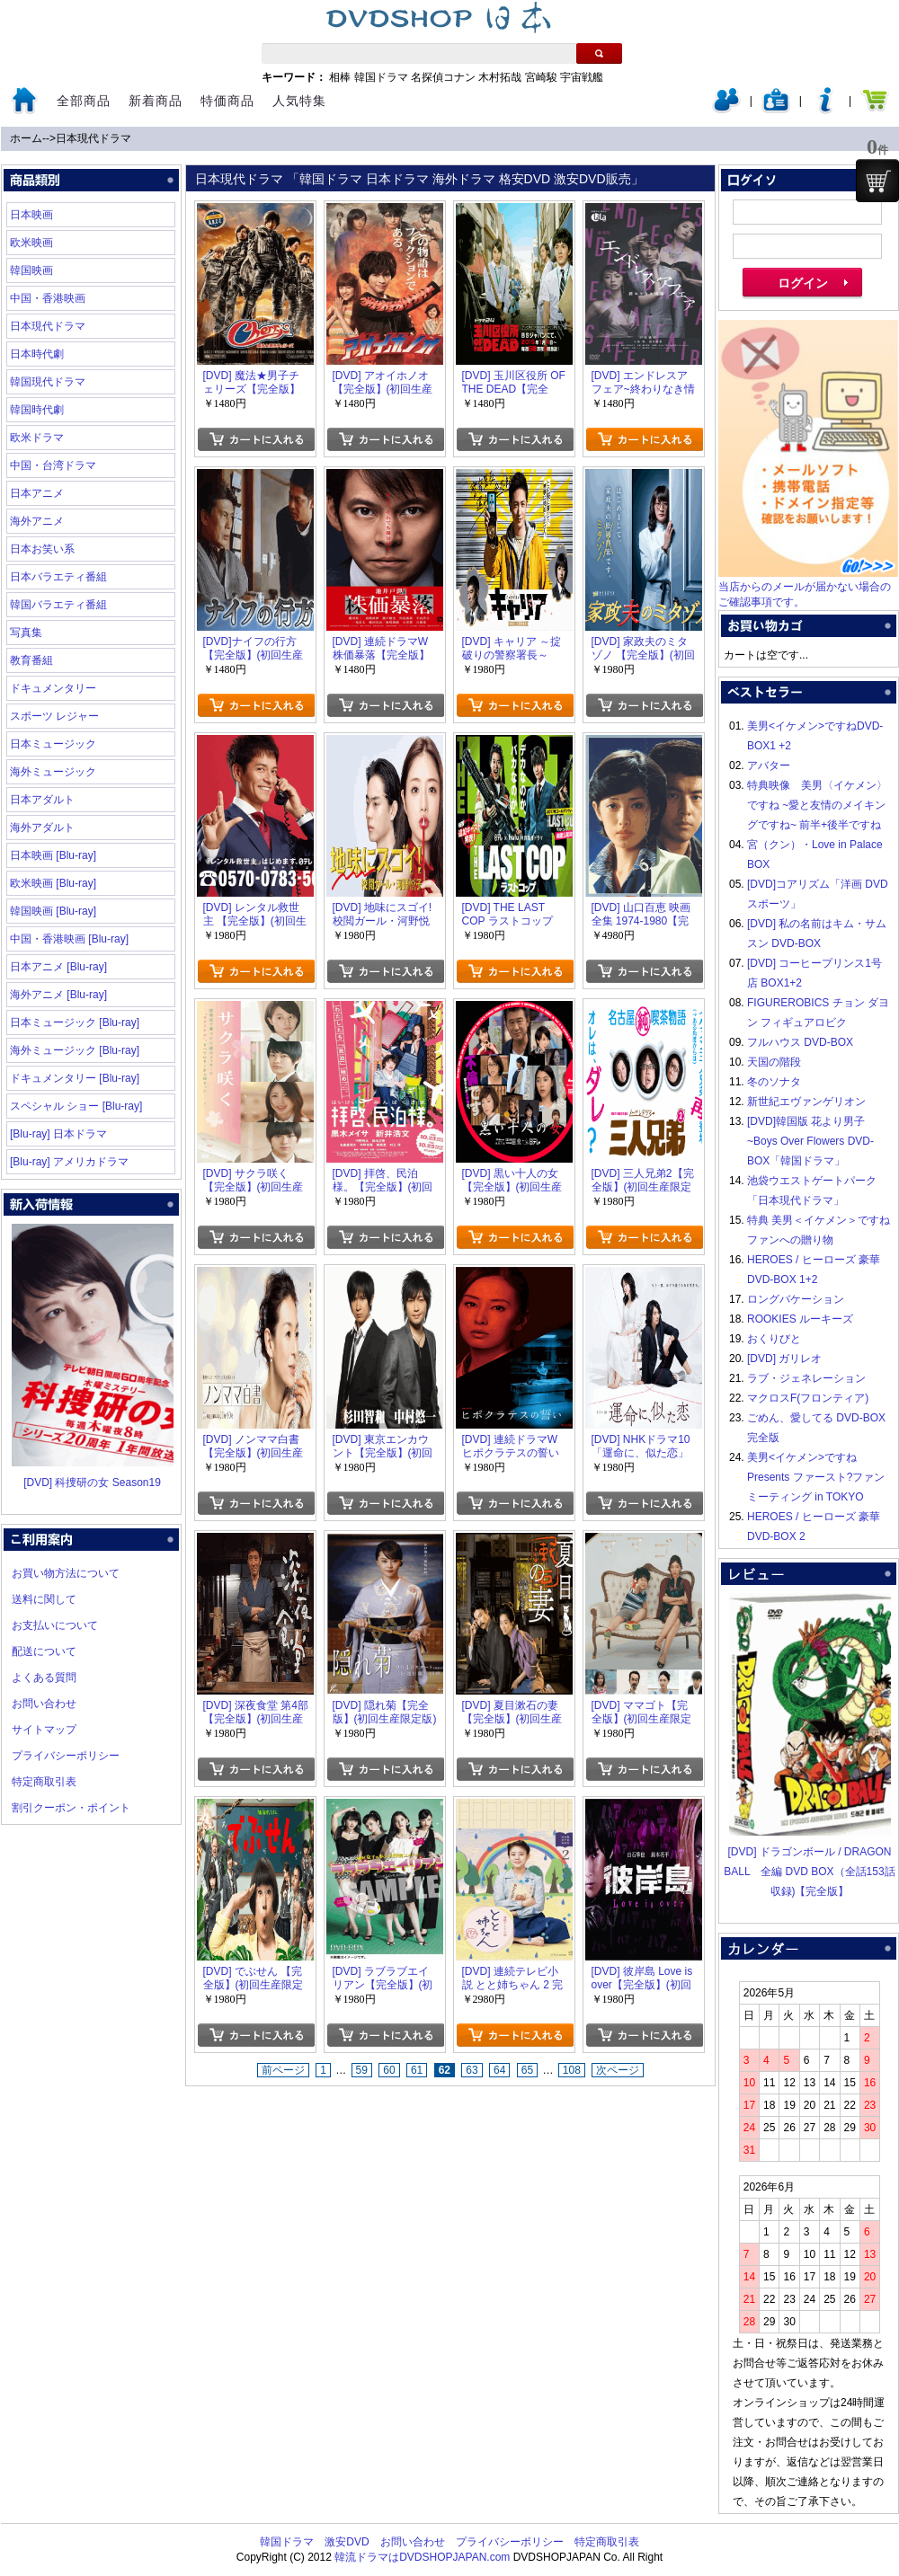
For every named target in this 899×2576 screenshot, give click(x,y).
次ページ (617, 2070)
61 (417, 2070)
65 (527, 2070)
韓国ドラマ (381, 77)
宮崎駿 (541, 77)
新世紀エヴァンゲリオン (806, 1101)
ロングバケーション (795, 1299)
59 (362, 2070)
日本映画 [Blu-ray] (53, 855)
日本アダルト (42, 799)
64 (499, 2070)
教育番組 (31, 660)
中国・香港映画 (47, 298)
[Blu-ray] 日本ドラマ (58, 1134)
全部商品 (84, 100)
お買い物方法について (66, 1573)
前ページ (283, 2070)
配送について (44, 1651)
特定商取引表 (44, 1781)
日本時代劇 (37, 354)
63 (471, 2070)
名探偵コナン (443, 77)
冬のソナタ (774, 1082)
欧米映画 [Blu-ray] (53, 883)
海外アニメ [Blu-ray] (58, 994)
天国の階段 (774, 1062)
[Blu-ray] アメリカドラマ (69, 1161)
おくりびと (774, 1338)
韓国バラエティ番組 (58, 604)
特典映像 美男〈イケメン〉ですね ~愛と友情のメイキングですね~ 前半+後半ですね (817, 805)
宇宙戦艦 (581, 77)
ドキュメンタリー (53, 688)
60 (389, 2070)
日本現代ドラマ (93, 138)
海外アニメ (37, 521)
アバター (768, 765)
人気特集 (299, 100)
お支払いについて (55, 1625)
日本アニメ (37, 493)
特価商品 (227, 100)
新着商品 (155, 100)
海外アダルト (42, 827)
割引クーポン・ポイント (71, 1807)
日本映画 (31, 214)
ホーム (26, 138)
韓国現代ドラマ (47, 382)
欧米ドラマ (37, 437)
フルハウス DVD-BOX (800, 1042)
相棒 (340, 77)
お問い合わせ (44, 1703)
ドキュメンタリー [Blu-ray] (74, 1078)
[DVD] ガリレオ (784, 1358)
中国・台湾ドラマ (53, 465)
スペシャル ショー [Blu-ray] (76, 1106)
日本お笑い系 (42, 549)
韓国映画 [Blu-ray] (53, 911)
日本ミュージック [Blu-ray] (74, 1022)
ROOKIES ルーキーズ (800, 1319)
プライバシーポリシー (66, 1755)
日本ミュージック (53, 744)
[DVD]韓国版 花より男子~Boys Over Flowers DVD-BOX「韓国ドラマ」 (810, 1141)
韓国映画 (31, 270)
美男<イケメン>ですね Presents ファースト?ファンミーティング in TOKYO (816, 1477)
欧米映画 (31, 242)
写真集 (26, 632)
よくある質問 (44, 1677)
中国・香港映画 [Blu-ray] (69, 939)
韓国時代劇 (37, 409)
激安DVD (347, 2542)
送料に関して (44, 1599)
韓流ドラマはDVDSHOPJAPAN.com (422, 2557)
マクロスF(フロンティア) (807, 1398)
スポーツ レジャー (54, 716)
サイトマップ (44, 1729)
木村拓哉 (499, 77)
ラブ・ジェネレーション (806, 1378)
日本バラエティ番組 (58, 577)
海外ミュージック (53, 772)
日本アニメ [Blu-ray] (58, 966)
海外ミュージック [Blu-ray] (74, 1050)
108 (572, 2070)
